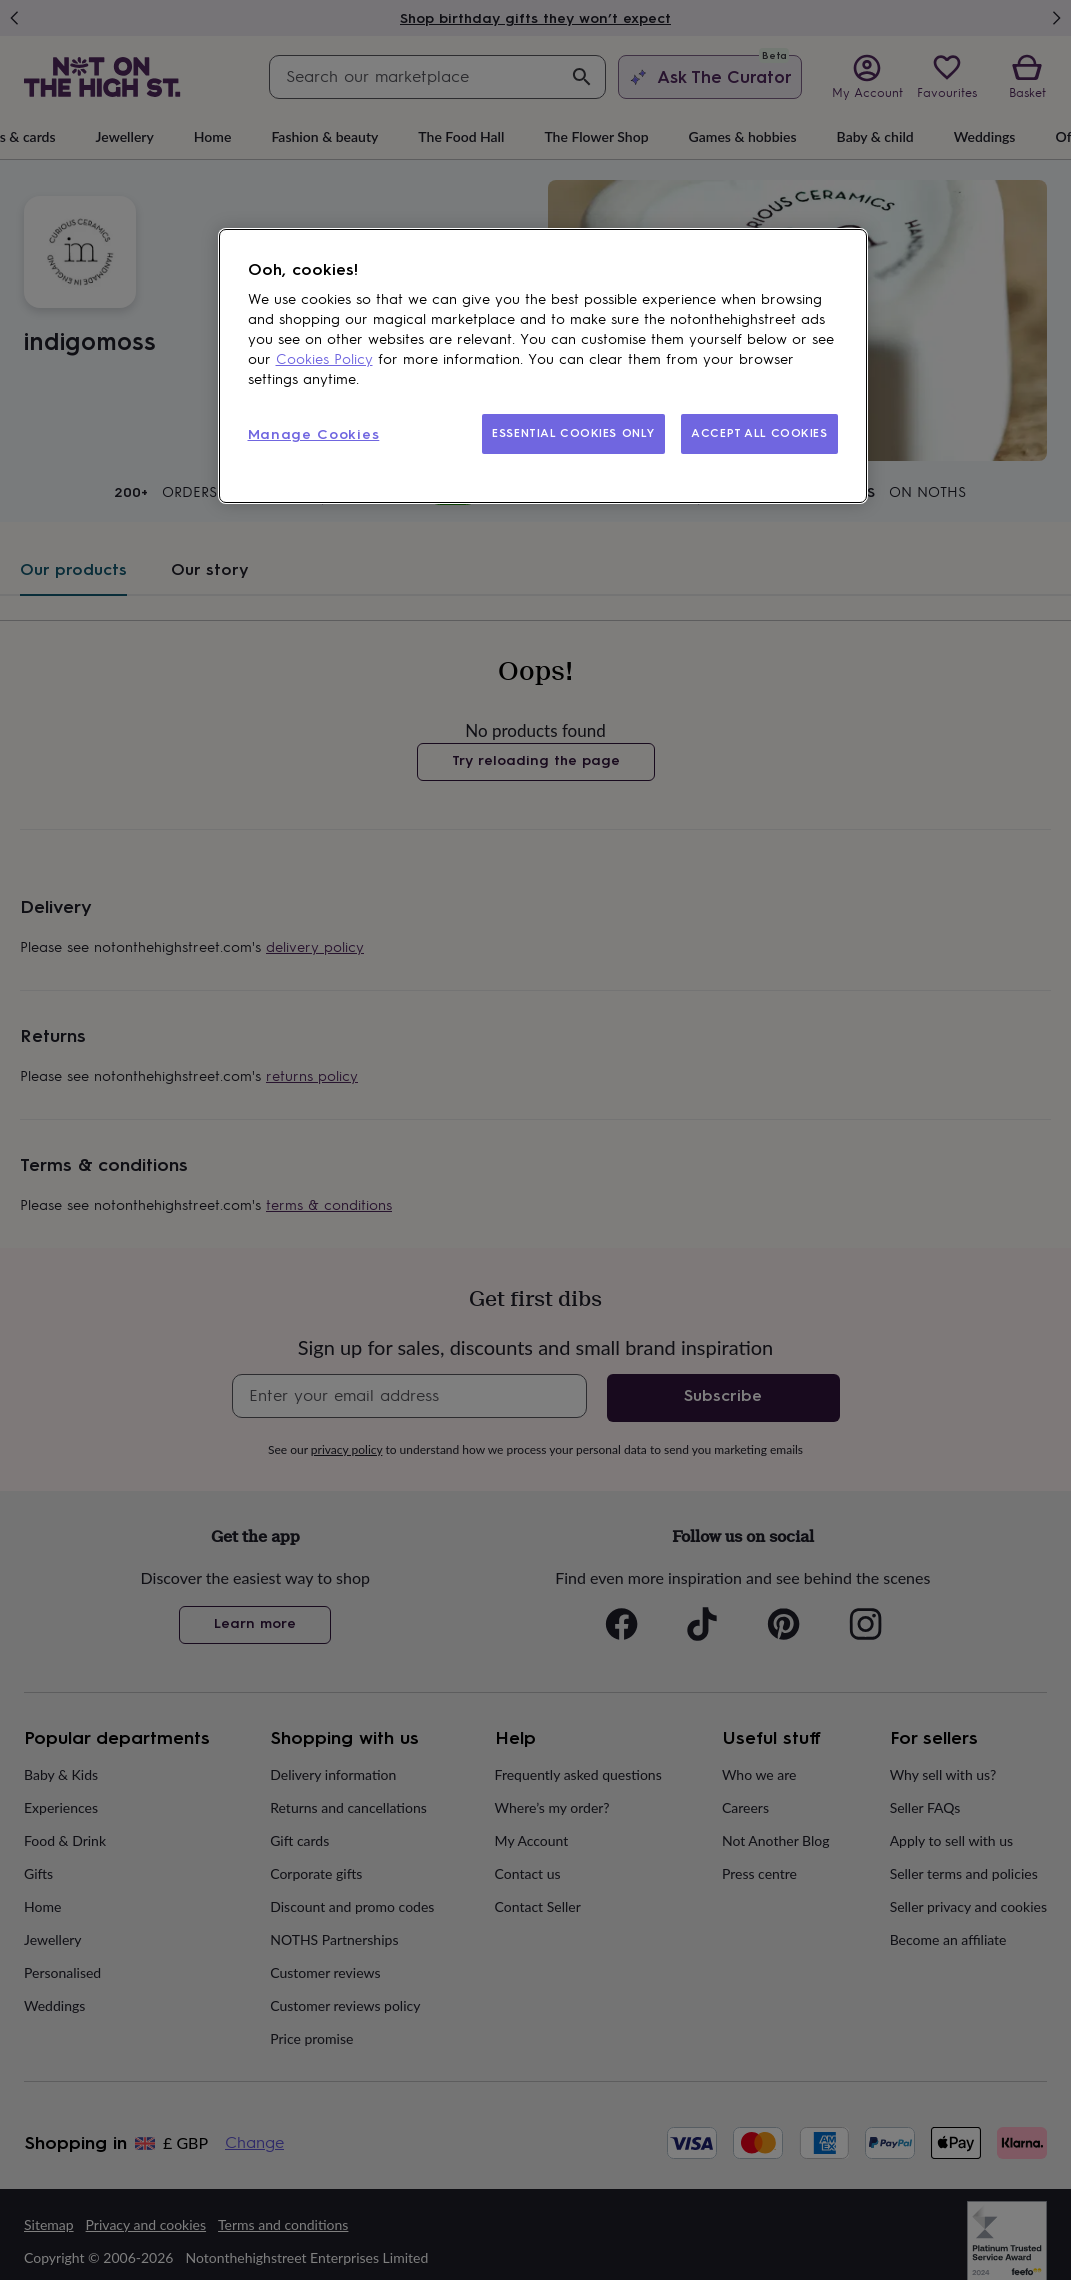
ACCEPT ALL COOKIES (759, 433)
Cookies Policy (324, 359)
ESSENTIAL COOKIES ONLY (573, 433)
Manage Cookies (314, 434)
